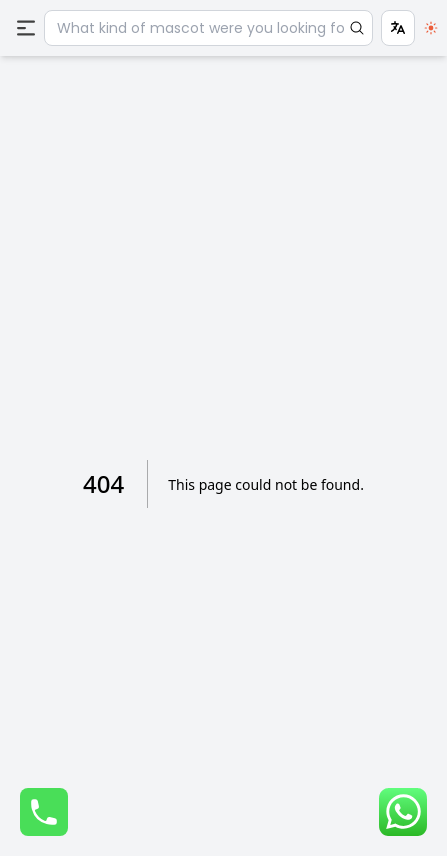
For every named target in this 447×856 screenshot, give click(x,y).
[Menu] (26, 28)
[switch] (431, 28)
